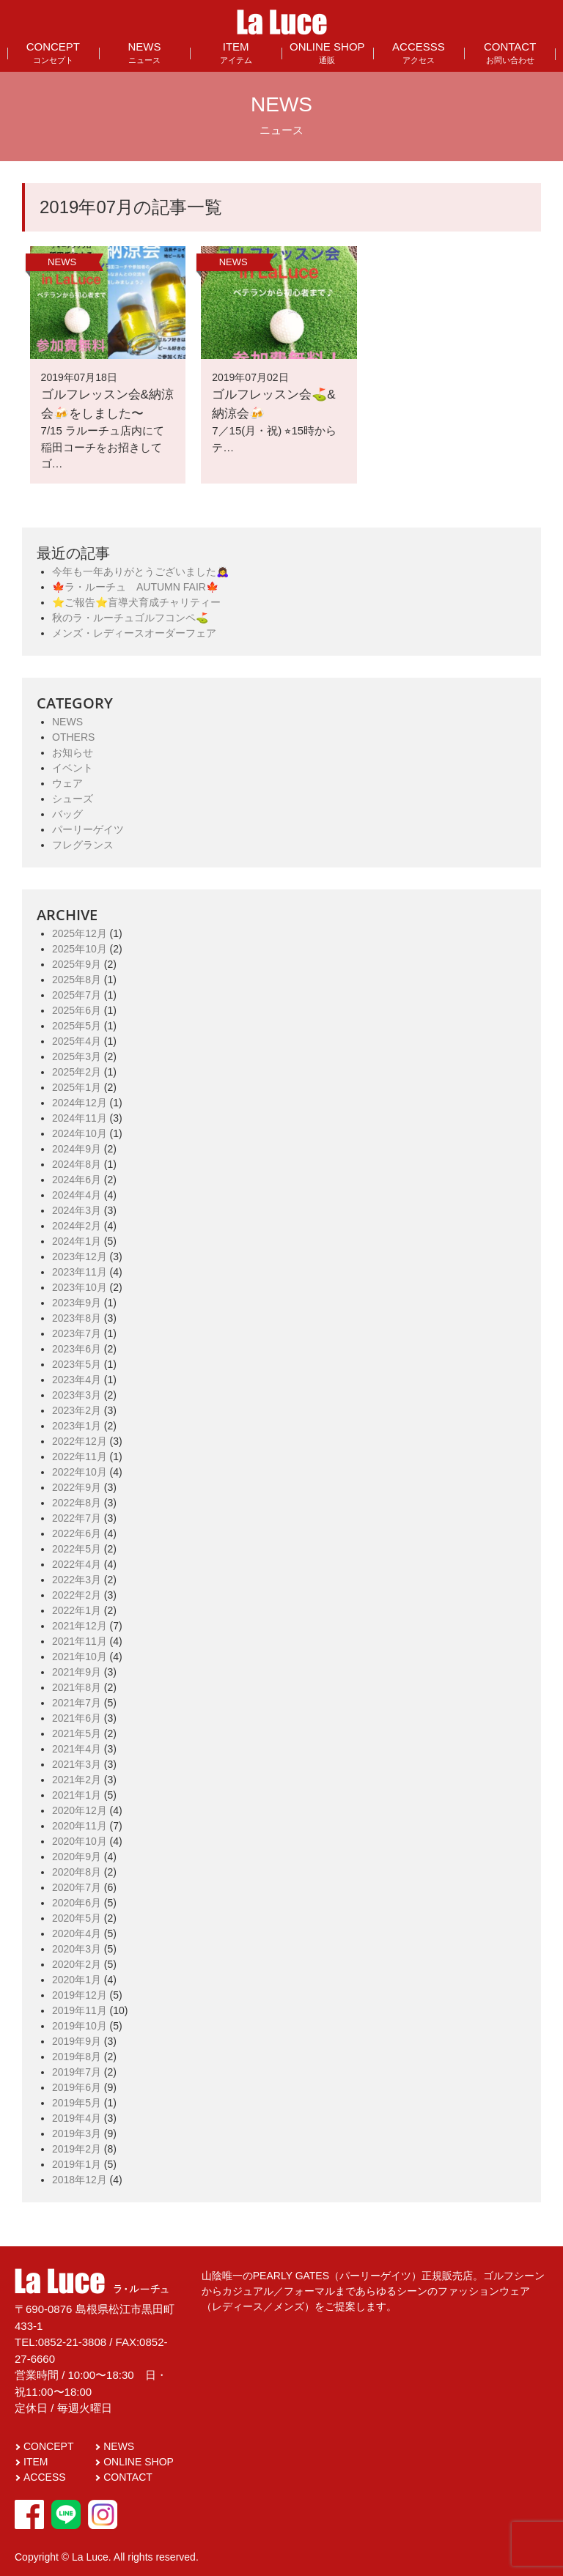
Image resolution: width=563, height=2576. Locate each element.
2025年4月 (76, 1041)
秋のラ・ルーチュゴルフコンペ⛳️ (130, 617)
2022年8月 (76, 1503)
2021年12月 (79, 1626)
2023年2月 (76, 1410)
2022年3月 (76, 1579)
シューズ (72, 798)
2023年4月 (76, 1379)
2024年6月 (76, 1179)
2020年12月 (79, 1810)
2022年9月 (76, 1487)
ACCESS (44, 2477)
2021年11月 (79, 1641)
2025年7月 (76, 995)
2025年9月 (76, 964)
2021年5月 (76, 1733)
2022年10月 (79, 1472)
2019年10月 (79, 2026)
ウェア (67, 783)
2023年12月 (79, 1256)
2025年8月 (76, 979)
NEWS (144, 52)
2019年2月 (76, 2149)
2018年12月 (79, 2179)
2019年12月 (79, 1995)
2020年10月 (79, 1841)
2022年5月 (76, 1549)
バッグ (67, 814)
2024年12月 (79, 1103)
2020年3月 (76, 1949)
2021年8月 (76, 1687)
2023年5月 (76, 1364)
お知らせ (72, 752)
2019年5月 (76, 2103)
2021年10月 (79, 1656)
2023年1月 (76, 1426)
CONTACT (510, 52)
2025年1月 (76, 1087)
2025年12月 (79, 933)
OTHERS (73, 737)
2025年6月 (76, 1010)
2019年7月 (76, 2072)
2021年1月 (76, 1795)
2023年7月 (76, 1333)
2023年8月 (76, 1318)
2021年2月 (76, 1779)
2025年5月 (76, 1026)
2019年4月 (76, 2118)
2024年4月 (76, 1195)
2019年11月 (79, 2010)
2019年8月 (76, 2056)
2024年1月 (76, 1241)
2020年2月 (76, 1964)
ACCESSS (418, 52)
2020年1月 (76, 1979)
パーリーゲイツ (88, 829)
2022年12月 (79, 1441)
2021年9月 (76, 1672)
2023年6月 (76, 1349)
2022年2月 (76, 1595)
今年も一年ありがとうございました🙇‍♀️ (140, 571)
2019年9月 (76, 2041)
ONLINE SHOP (327, 52)
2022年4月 (76, 1564)
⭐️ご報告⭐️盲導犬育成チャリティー (136, 602)
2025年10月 (79, 949)
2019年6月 (76, 2087)
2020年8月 (76, 1872)
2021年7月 (76, 1703)
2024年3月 (76, 1210)
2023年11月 (79, 1272)
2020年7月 (76, 1887)
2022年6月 (76, 1533)
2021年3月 (76, 1764)
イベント (72, 768)
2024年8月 (76, 1164)
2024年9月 (76, 1149)
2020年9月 (76, 1856)
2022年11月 (79, 1456)
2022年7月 (76, 1518)
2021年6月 (76, 1718)
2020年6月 (76, 1903)
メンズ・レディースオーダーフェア (134, 633)
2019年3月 (76, 2133)
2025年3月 (76, 1056)
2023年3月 (76, 1395)
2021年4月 (76, 1749)
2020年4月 (76, 1933)
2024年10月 (79, 1133)
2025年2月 (76, 1072)
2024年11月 (79, 1118)
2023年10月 (79, 1287)
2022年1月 (76, 1610)
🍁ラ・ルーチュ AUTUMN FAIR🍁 (135, 587)
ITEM (236, 52)
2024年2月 (76, 1226)
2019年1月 (76, 2164)
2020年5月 (76, 1918)
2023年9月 (76, 1303)
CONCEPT (53, 52)
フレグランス (83, 845)
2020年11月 (79, 1826)
